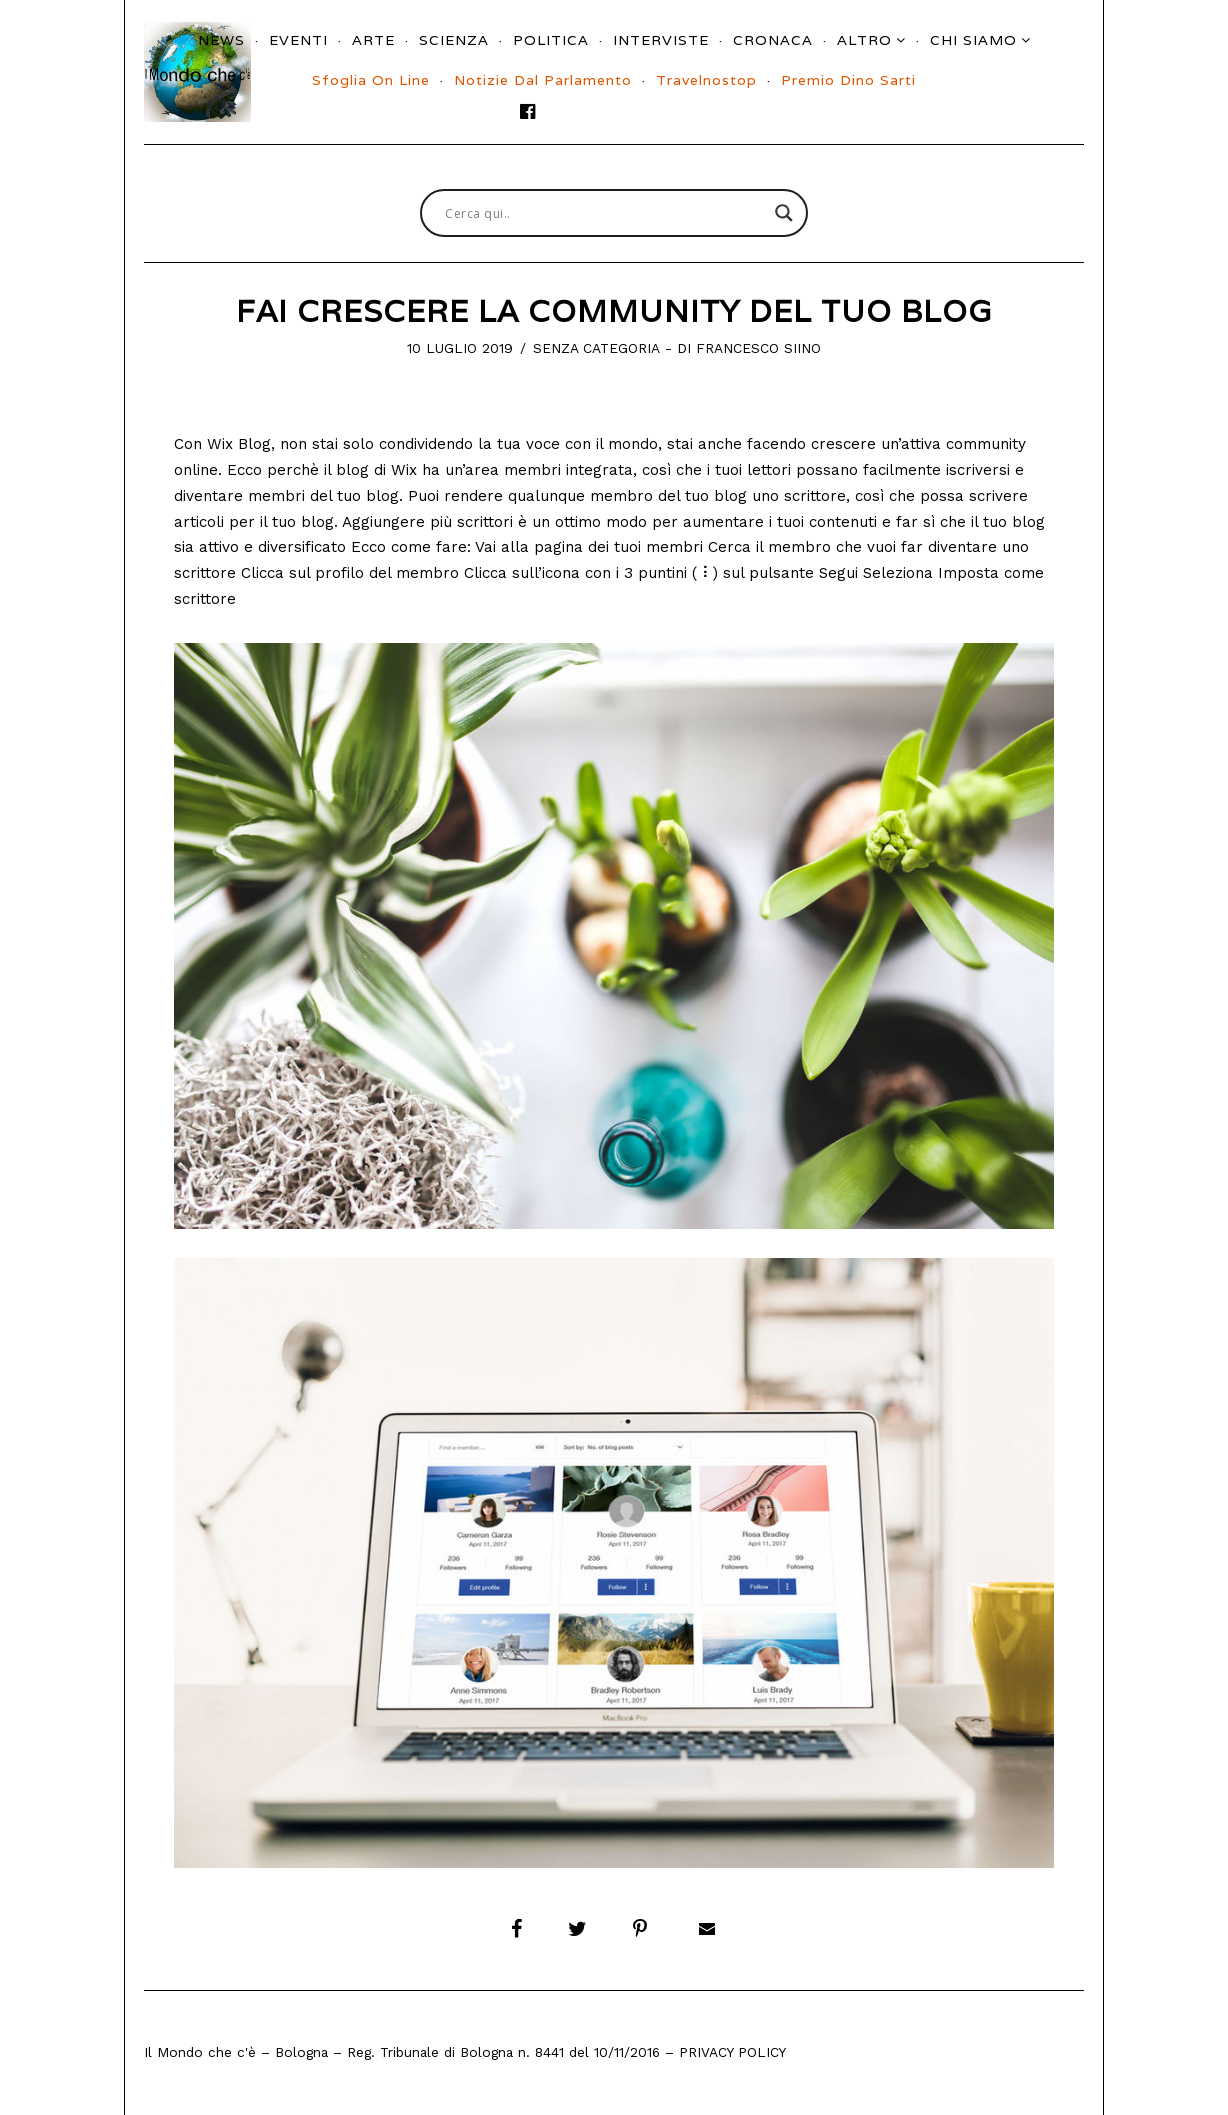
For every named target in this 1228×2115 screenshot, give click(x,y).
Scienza (454, 40)
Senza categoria (596, 348)
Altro (864, 40)
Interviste (661, 40)
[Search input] (605, 213)
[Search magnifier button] (784, 213)
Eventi (298, 40)
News (221, 40)
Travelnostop (706, 80)
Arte (373, 40)
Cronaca (773, 40)
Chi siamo (973, 40)
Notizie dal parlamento (543, 80)
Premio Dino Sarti (848, 80)
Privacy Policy (732, 2052)
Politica (551, 40)
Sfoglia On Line (371, 80)
